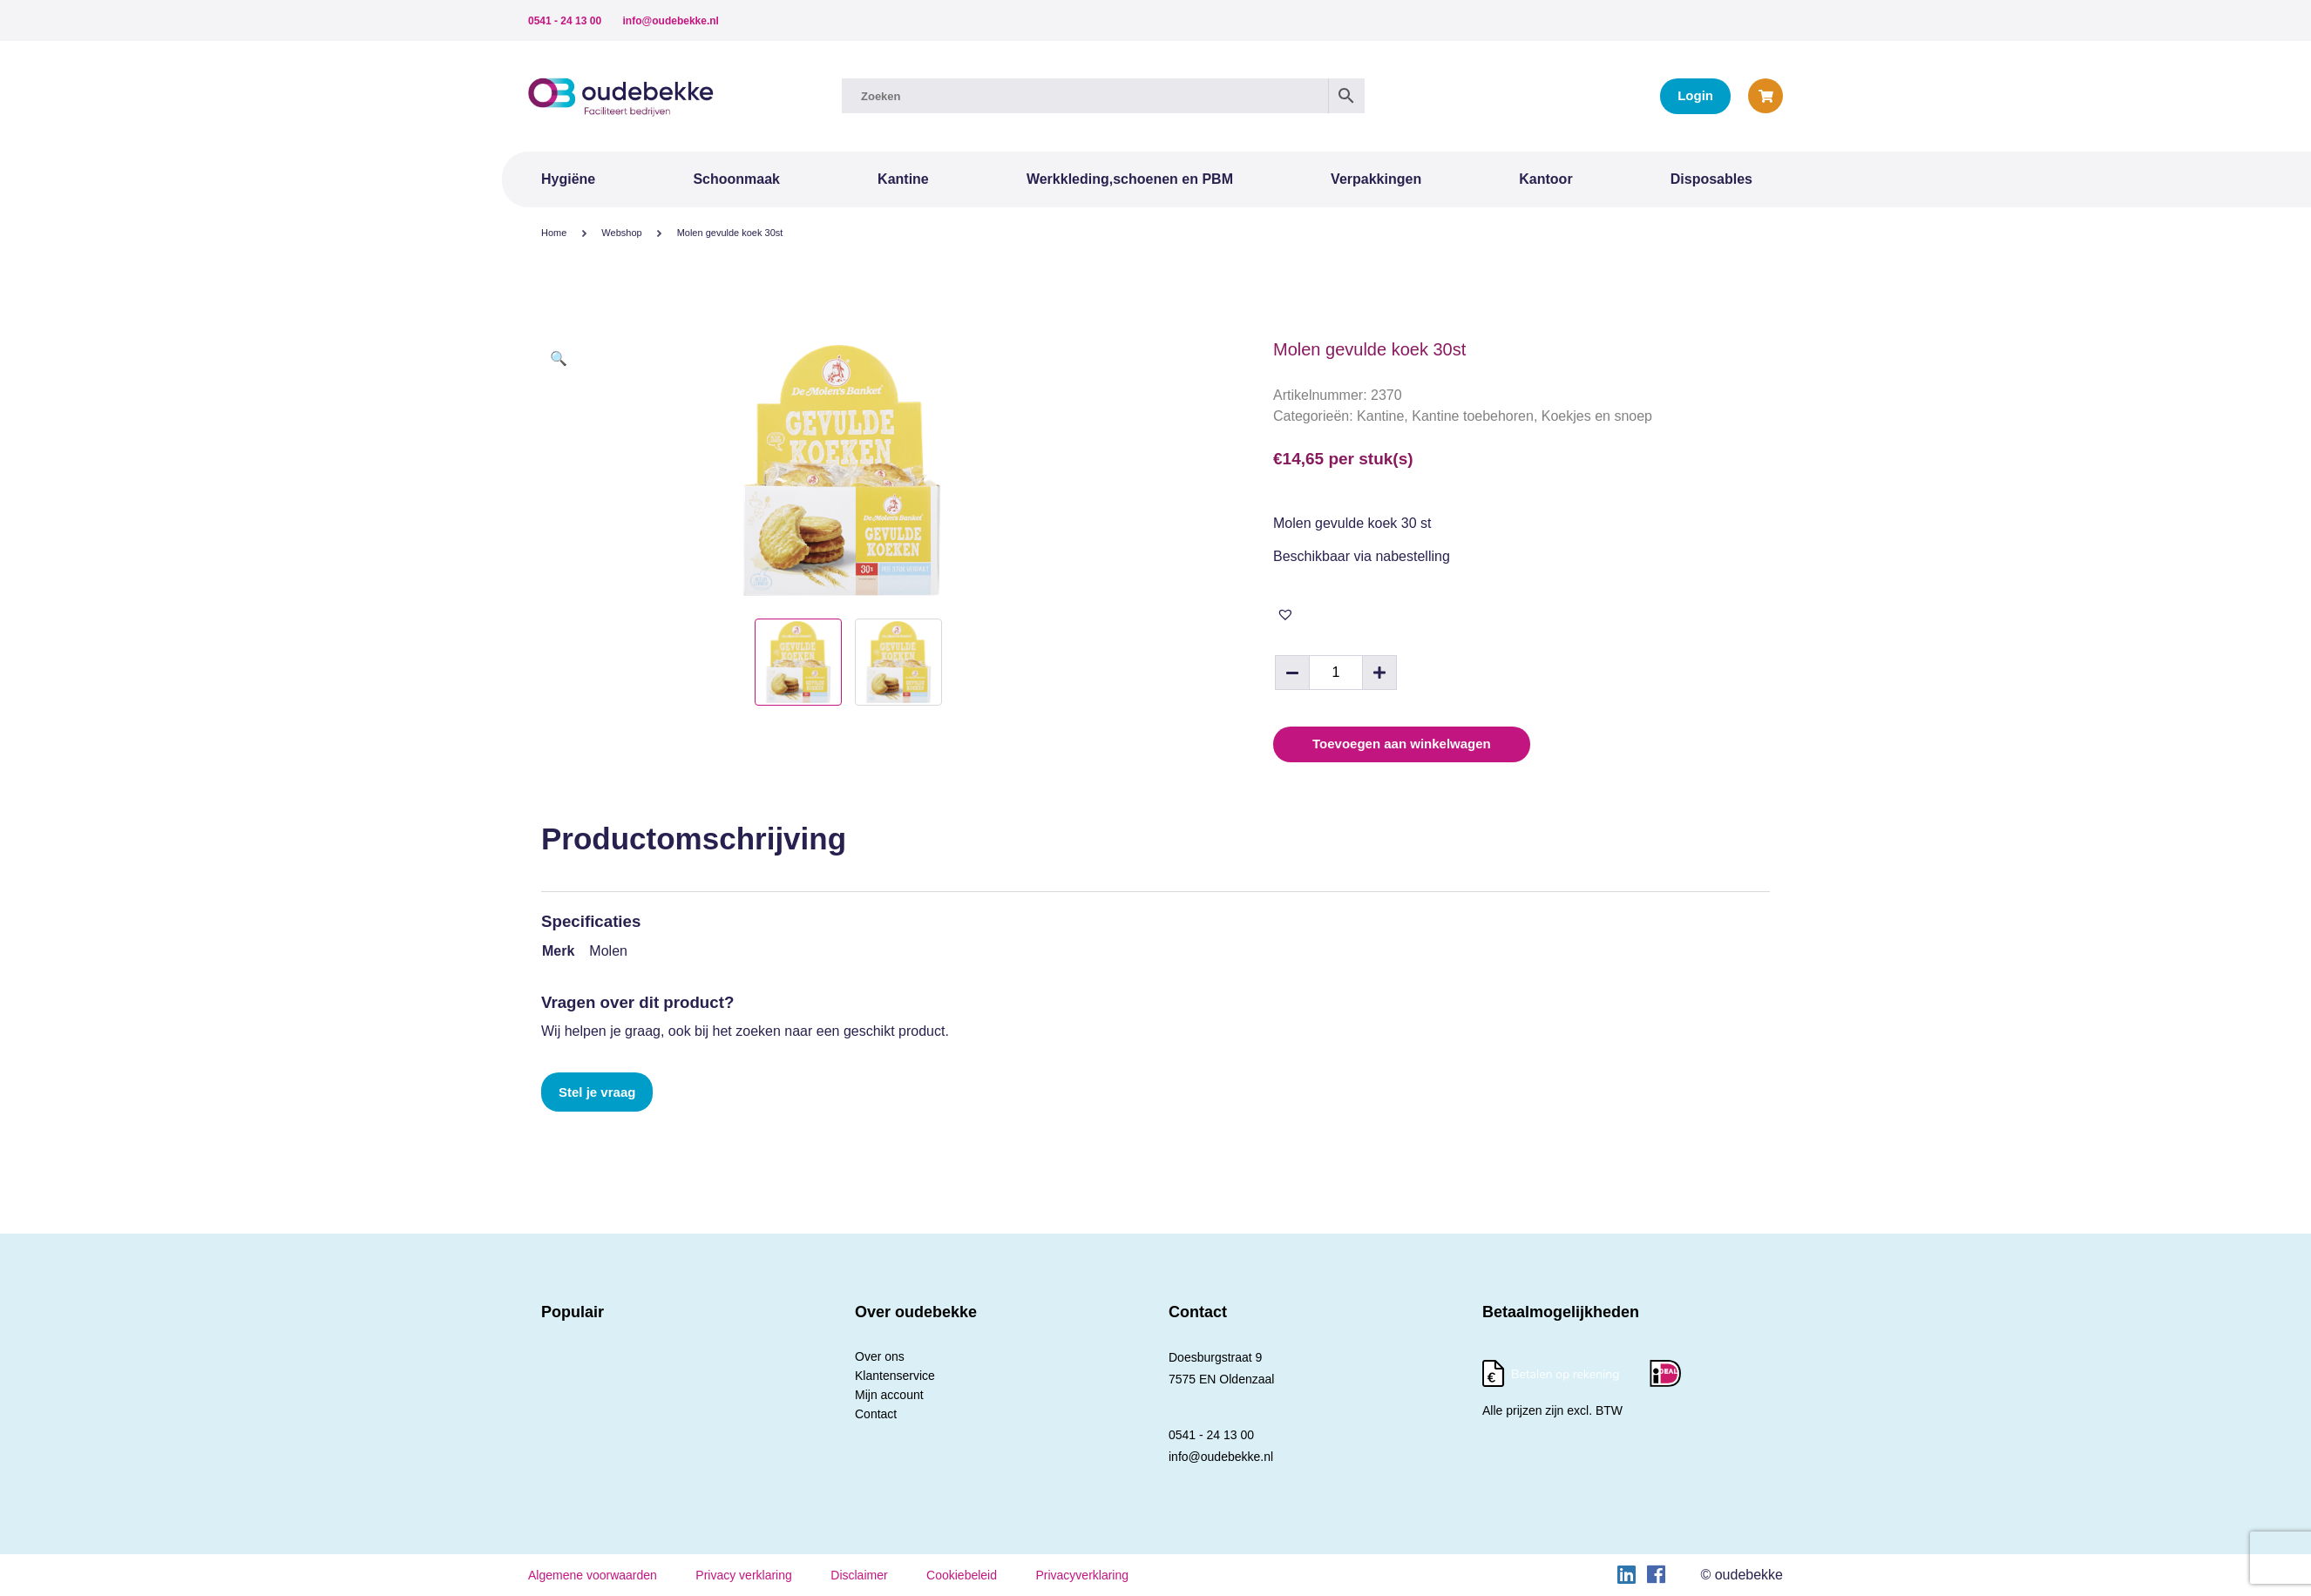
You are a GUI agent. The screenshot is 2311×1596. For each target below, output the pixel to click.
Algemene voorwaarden (592, 1575)
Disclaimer (858, 1575)
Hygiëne (568, 179)
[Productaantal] (1336, 672)
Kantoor (1545, 179)
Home (553, 232)
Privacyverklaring (1081, 1575)
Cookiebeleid (961, 1575)
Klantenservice (895, 1376)
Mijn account (889, 1395)
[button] (558, 358)
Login (1695, 95)
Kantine (903, 179)
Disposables (1711, 179)
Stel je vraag (597, 1092)
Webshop (621, 232)
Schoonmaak (736, 179)
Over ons (880, 1356)
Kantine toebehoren (1473, 416)
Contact (876, 1414)
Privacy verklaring (743, 1575)
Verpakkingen (1376, 179)
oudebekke (1749, 1574)
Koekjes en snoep (1597, 416)
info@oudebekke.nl (671, 21)
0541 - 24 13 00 (564, 21)
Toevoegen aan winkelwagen (1401, 743)
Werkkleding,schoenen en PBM (1130, 179)
